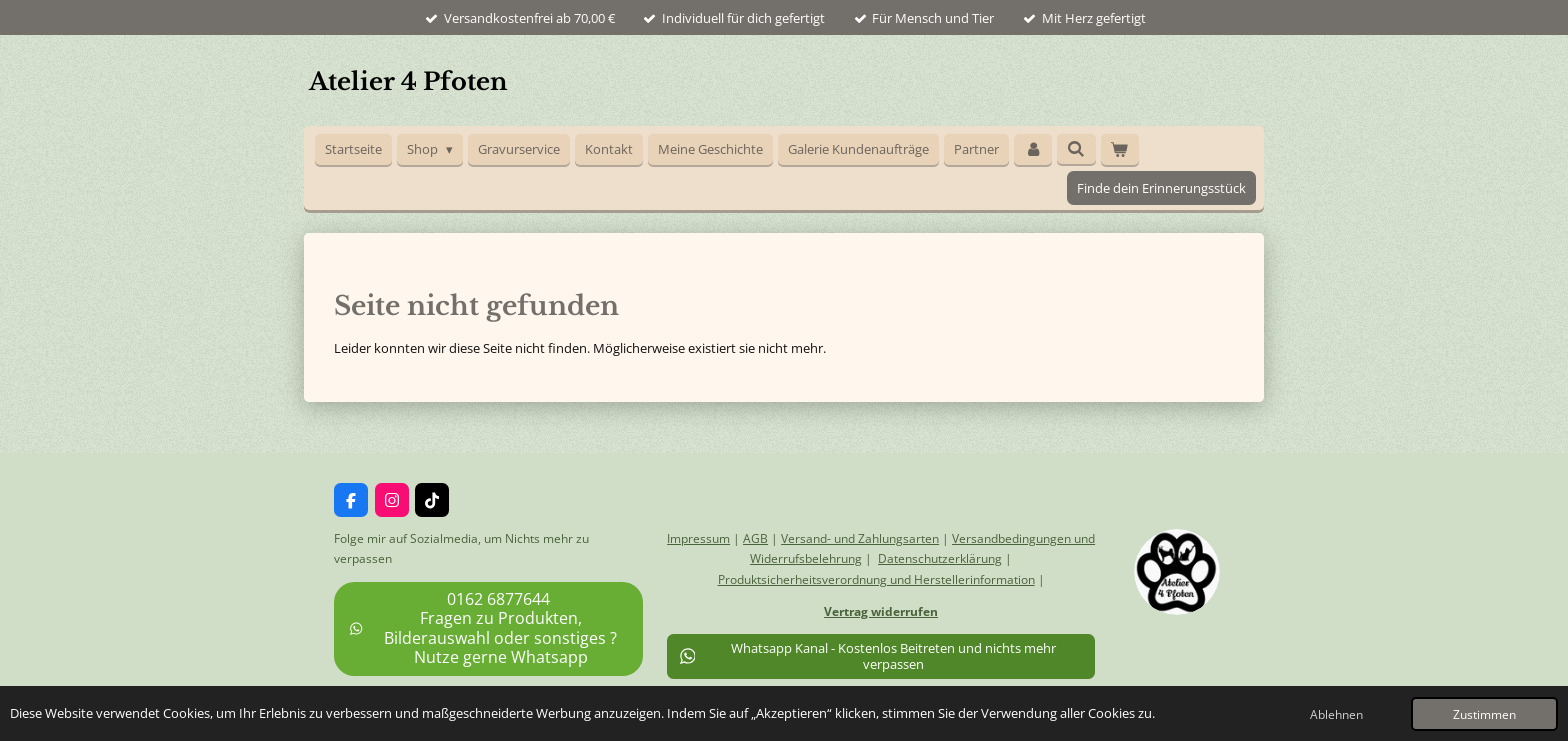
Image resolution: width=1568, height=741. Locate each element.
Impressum (698, 538)
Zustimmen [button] (1484, 714)
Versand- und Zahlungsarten (860, 538)
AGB (755, 538)
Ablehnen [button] (1336, 714)
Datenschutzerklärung (940, 558)
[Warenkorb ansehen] (1120, 149)
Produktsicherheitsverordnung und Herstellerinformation (876, 579)
